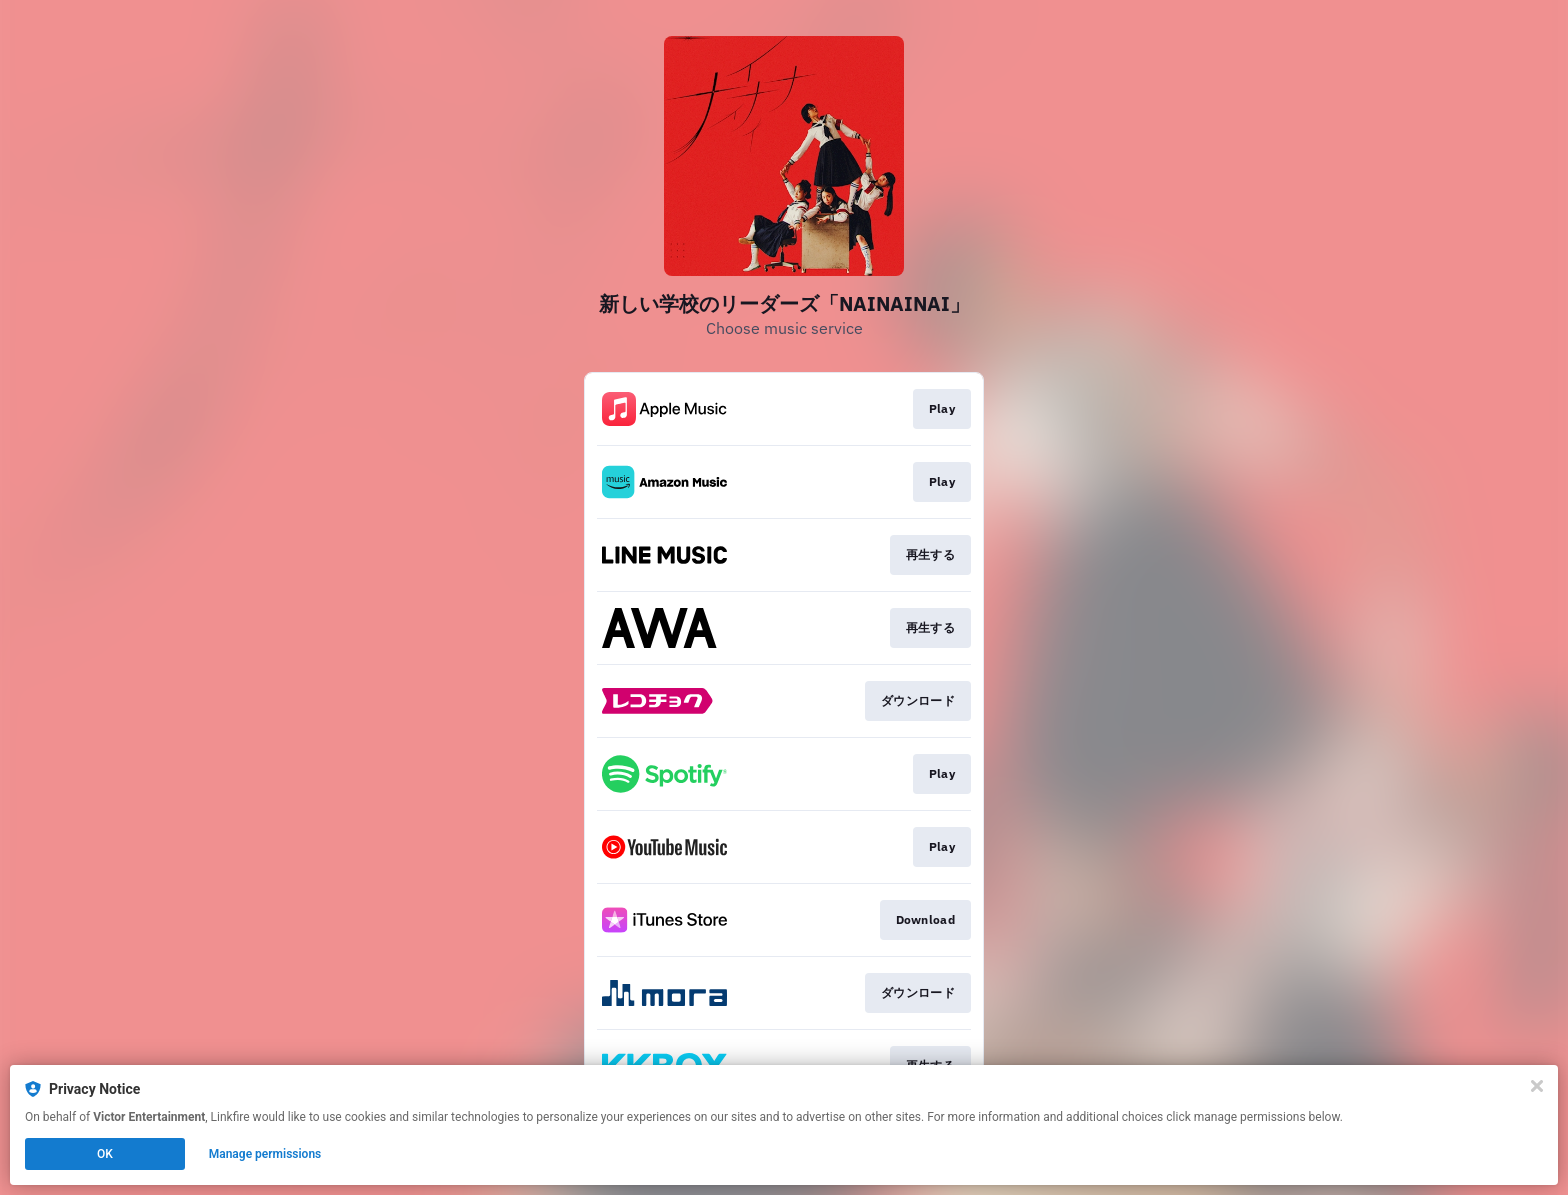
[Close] (1537, 1086)
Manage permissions (265, 1154)
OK (105, 1154)
